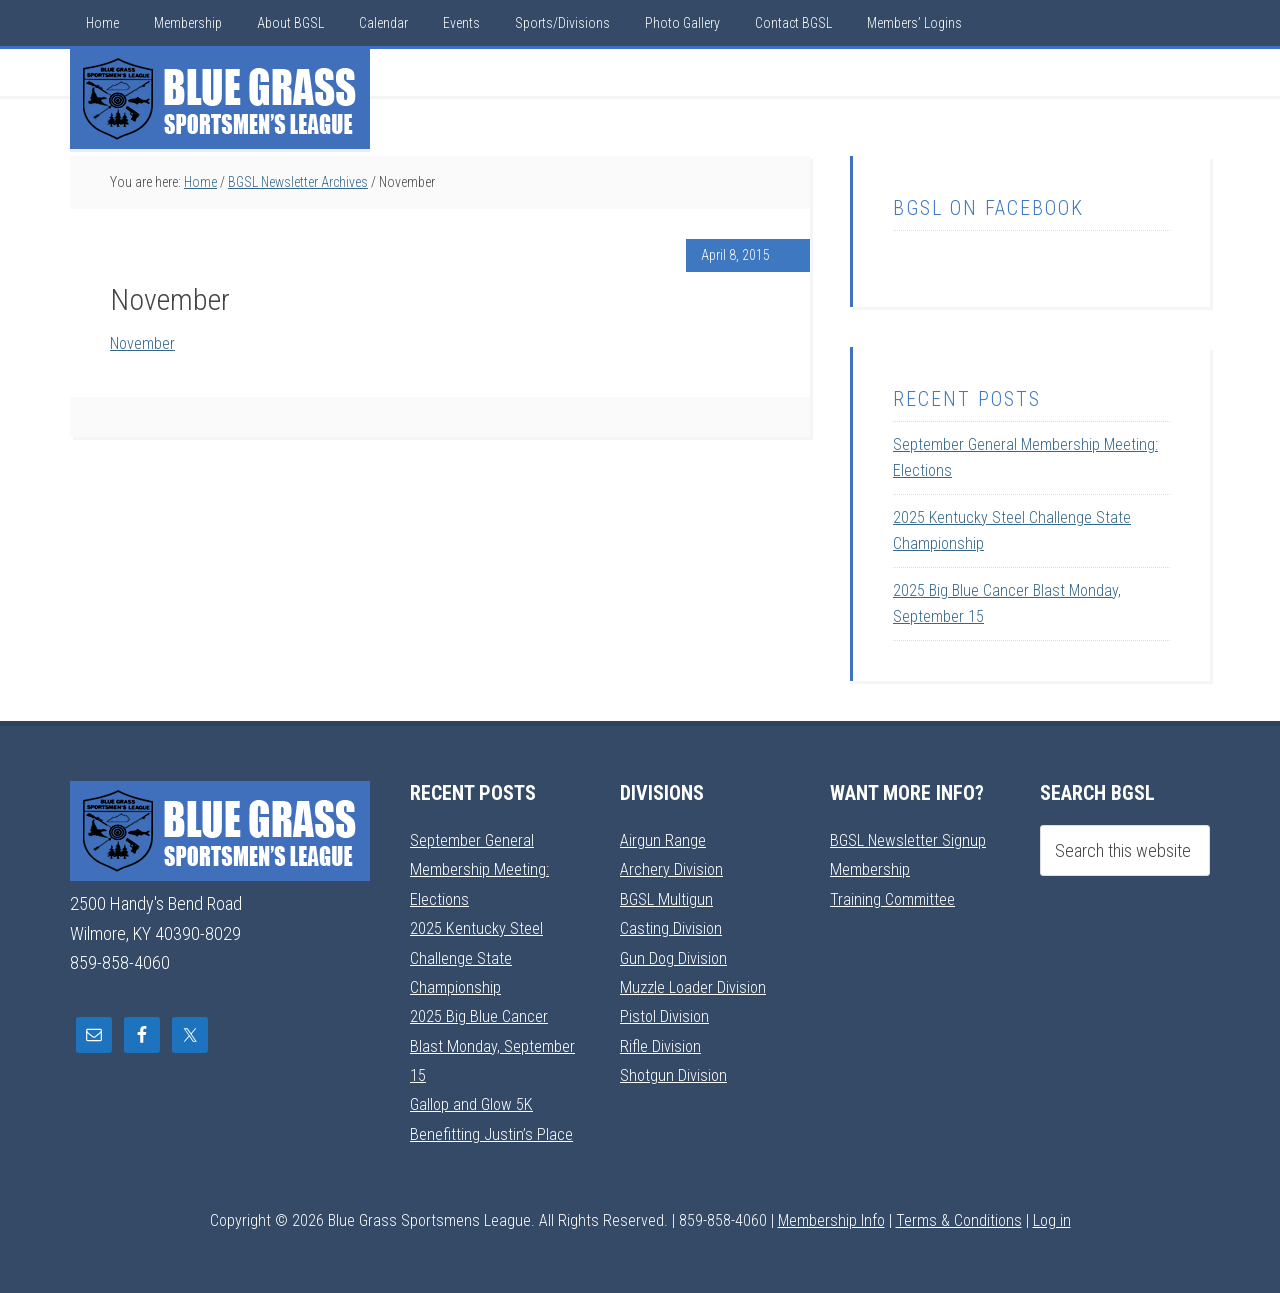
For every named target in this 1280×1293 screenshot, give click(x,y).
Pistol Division (666, 1015)
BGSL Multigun (669, 898)
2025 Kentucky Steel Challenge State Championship (482, 957)
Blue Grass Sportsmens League (220, 99)
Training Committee (896, 898)
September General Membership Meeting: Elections (484, 869)
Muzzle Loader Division (698, 985)
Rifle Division (662, 1044)
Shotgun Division (676, 1073)
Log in (1052, 1219)
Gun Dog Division (677, 956)
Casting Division (673, 927)
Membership (873, 868)
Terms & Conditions (959, 1219)
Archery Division (675, 868)
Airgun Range (665, 839)
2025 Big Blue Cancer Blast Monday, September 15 (483, 1045)
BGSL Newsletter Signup (914, 839)
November (146, 342)
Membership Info (831, 1219)
